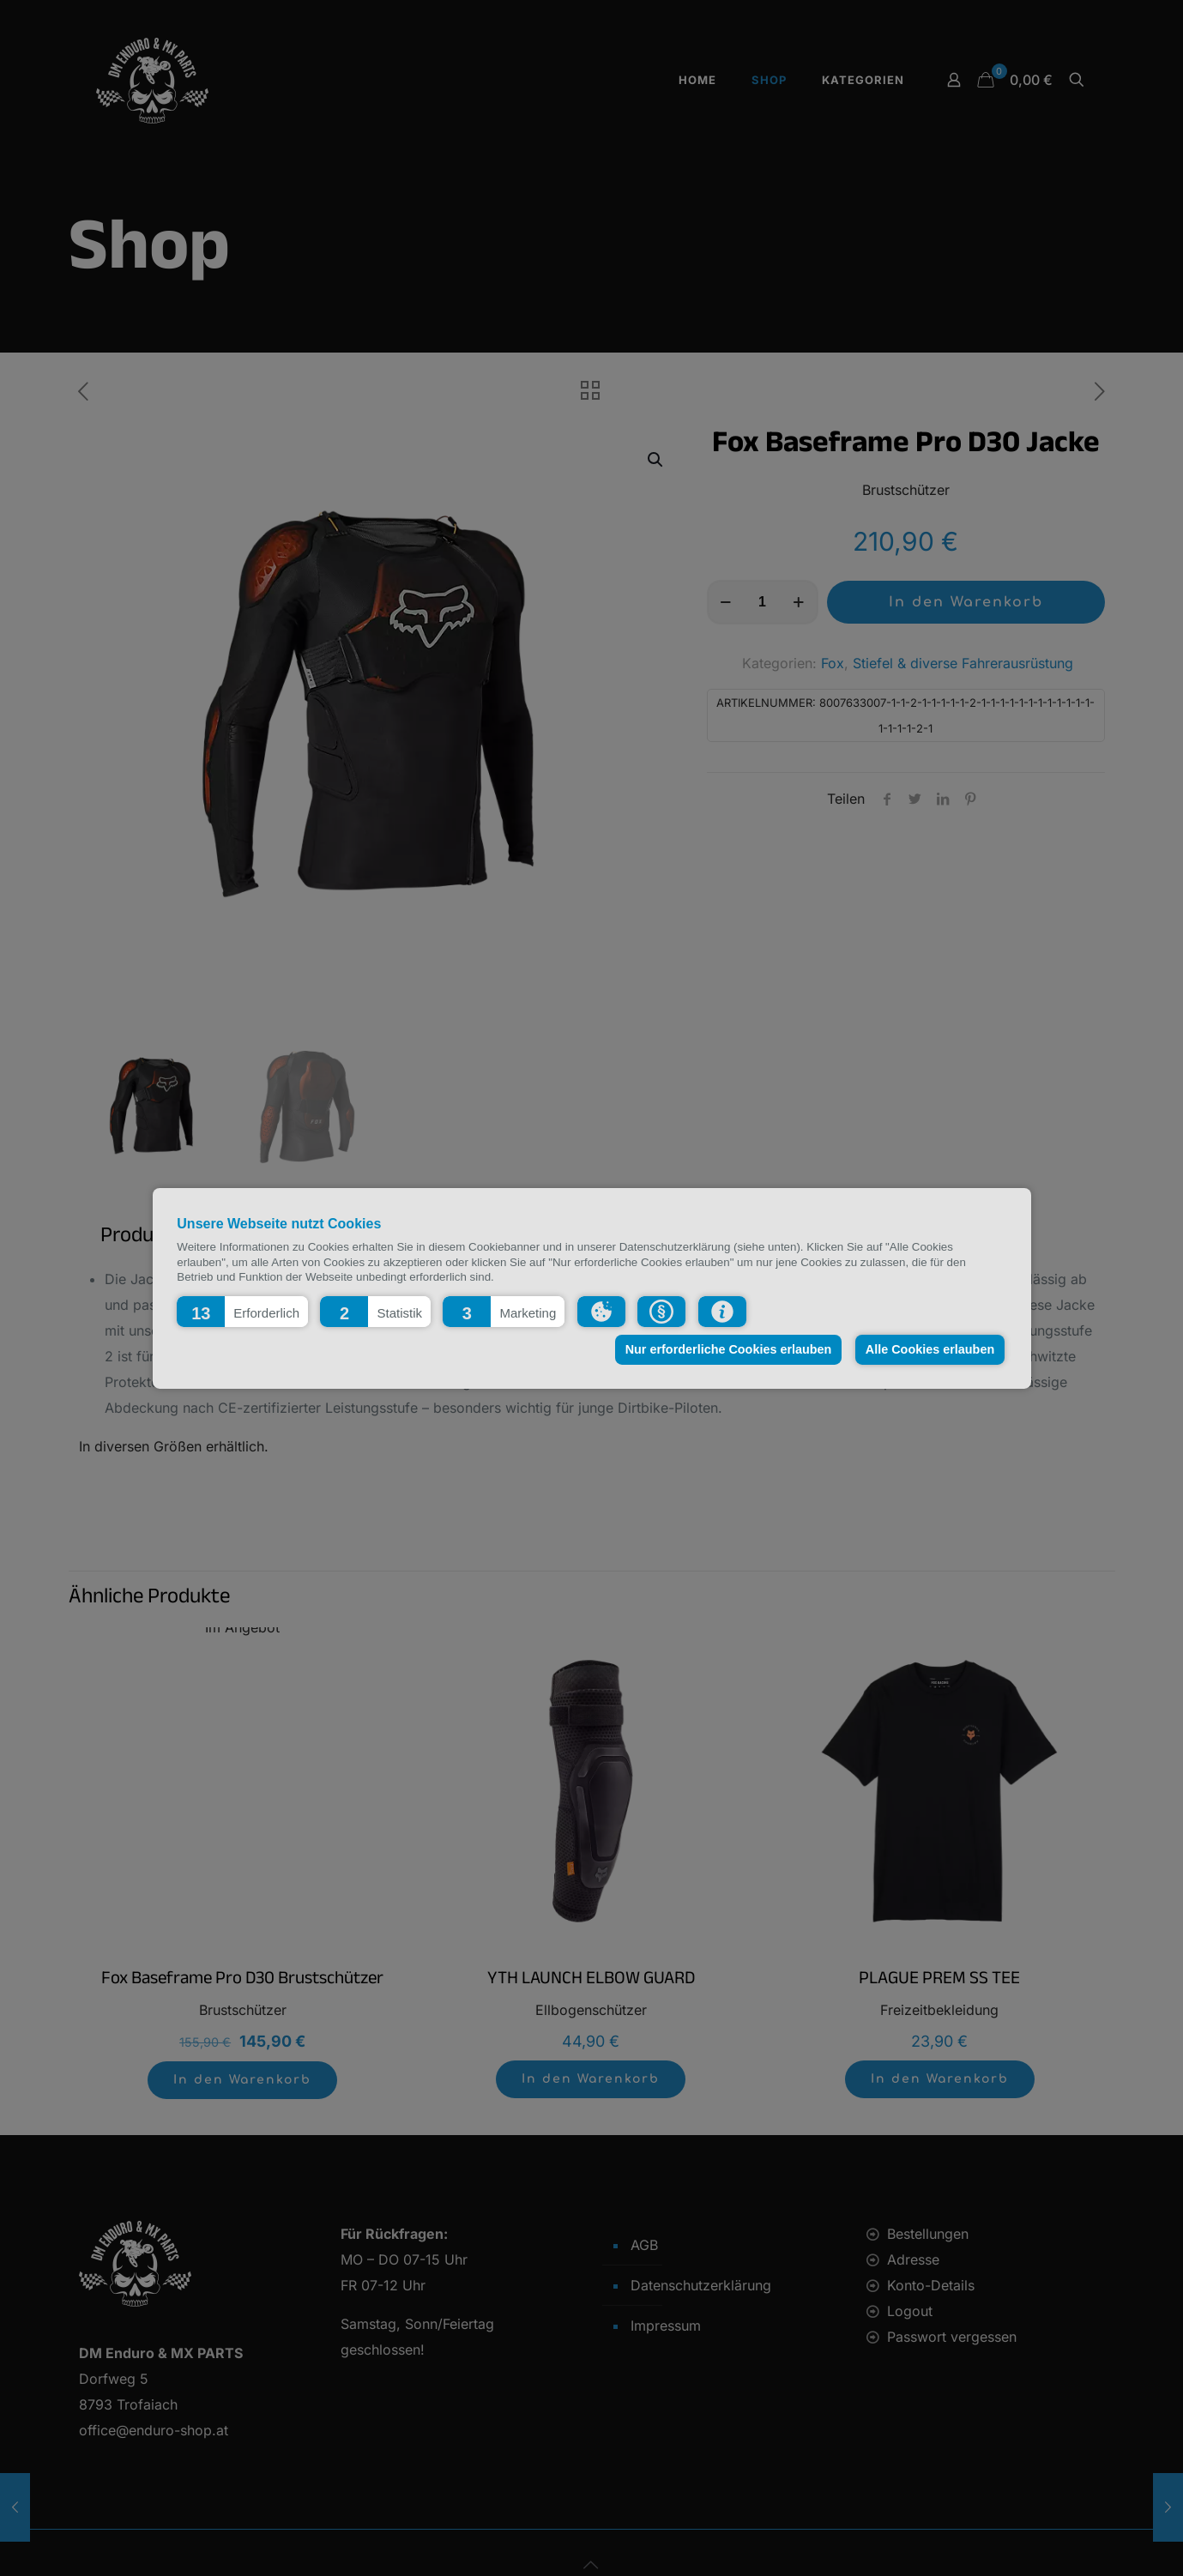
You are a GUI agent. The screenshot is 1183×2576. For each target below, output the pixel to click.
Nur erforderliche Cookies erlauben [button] (728, 1349)
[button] (242, 1310)
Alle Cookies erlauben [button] (930, 1349)
